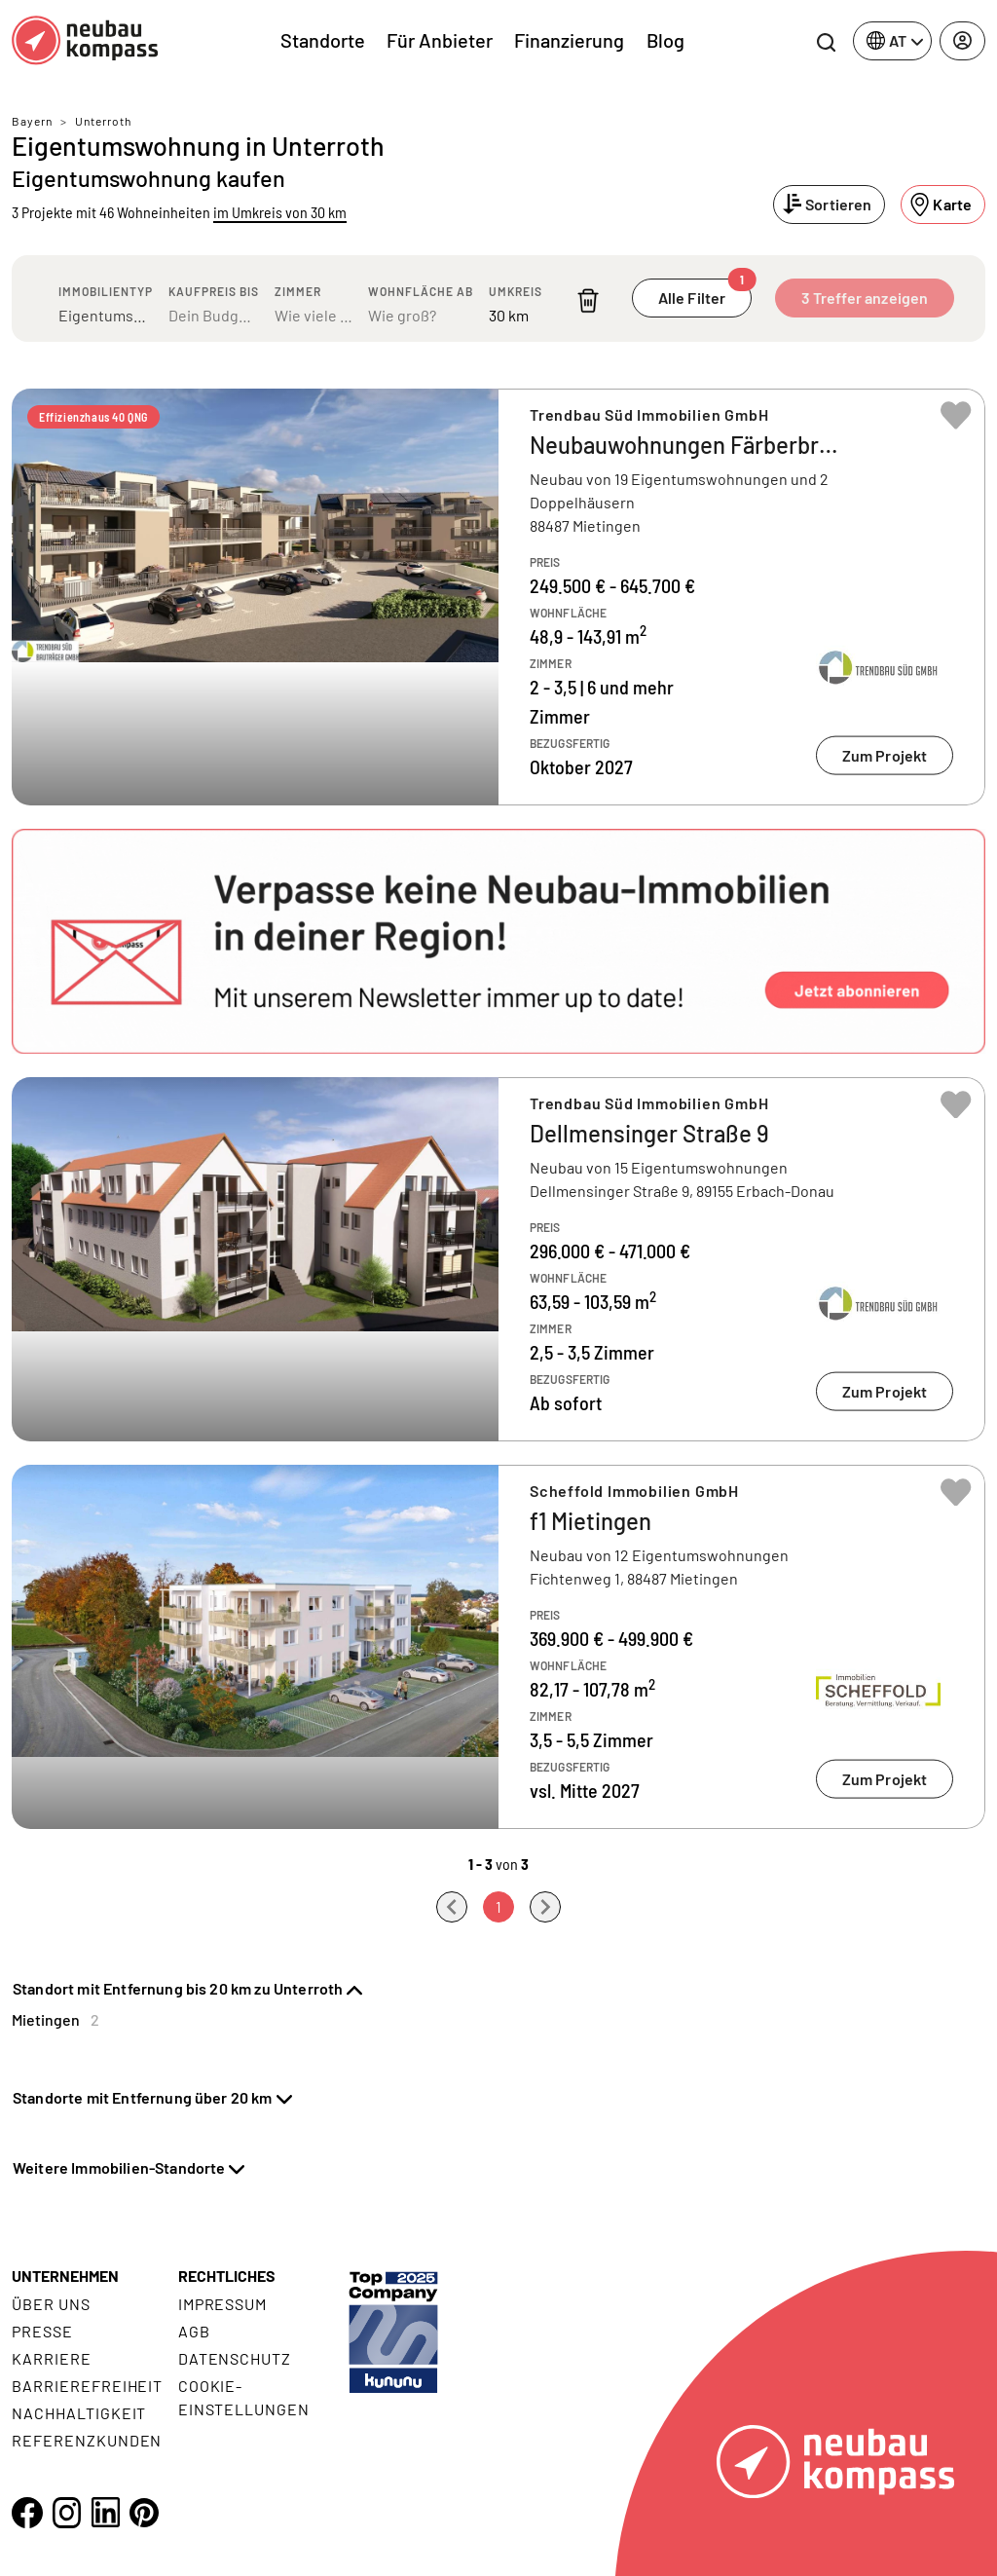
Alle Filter (705, 293)
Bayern (32, 121)
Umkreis (515, 291)
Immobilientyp (105, 291)
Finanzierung (569, 40)
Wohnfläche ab (420, 291)
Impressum (223, 2304)
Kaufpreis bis (213, 291)
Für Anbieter (440, 40)
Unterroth (103, 121)
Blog (665, 40)
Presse (42, 2331)
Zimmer (298, 291)
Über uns (51, 2304)
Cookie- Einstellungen (244, 2397)
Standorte (322, 40)
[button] (498, 942)
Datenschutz (235, 2358)
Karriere (52, 2358)
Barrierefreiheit (87, 2385)
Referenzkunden (87, 2440)
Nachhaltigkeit (79, 2413)
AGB (194, 2331)
